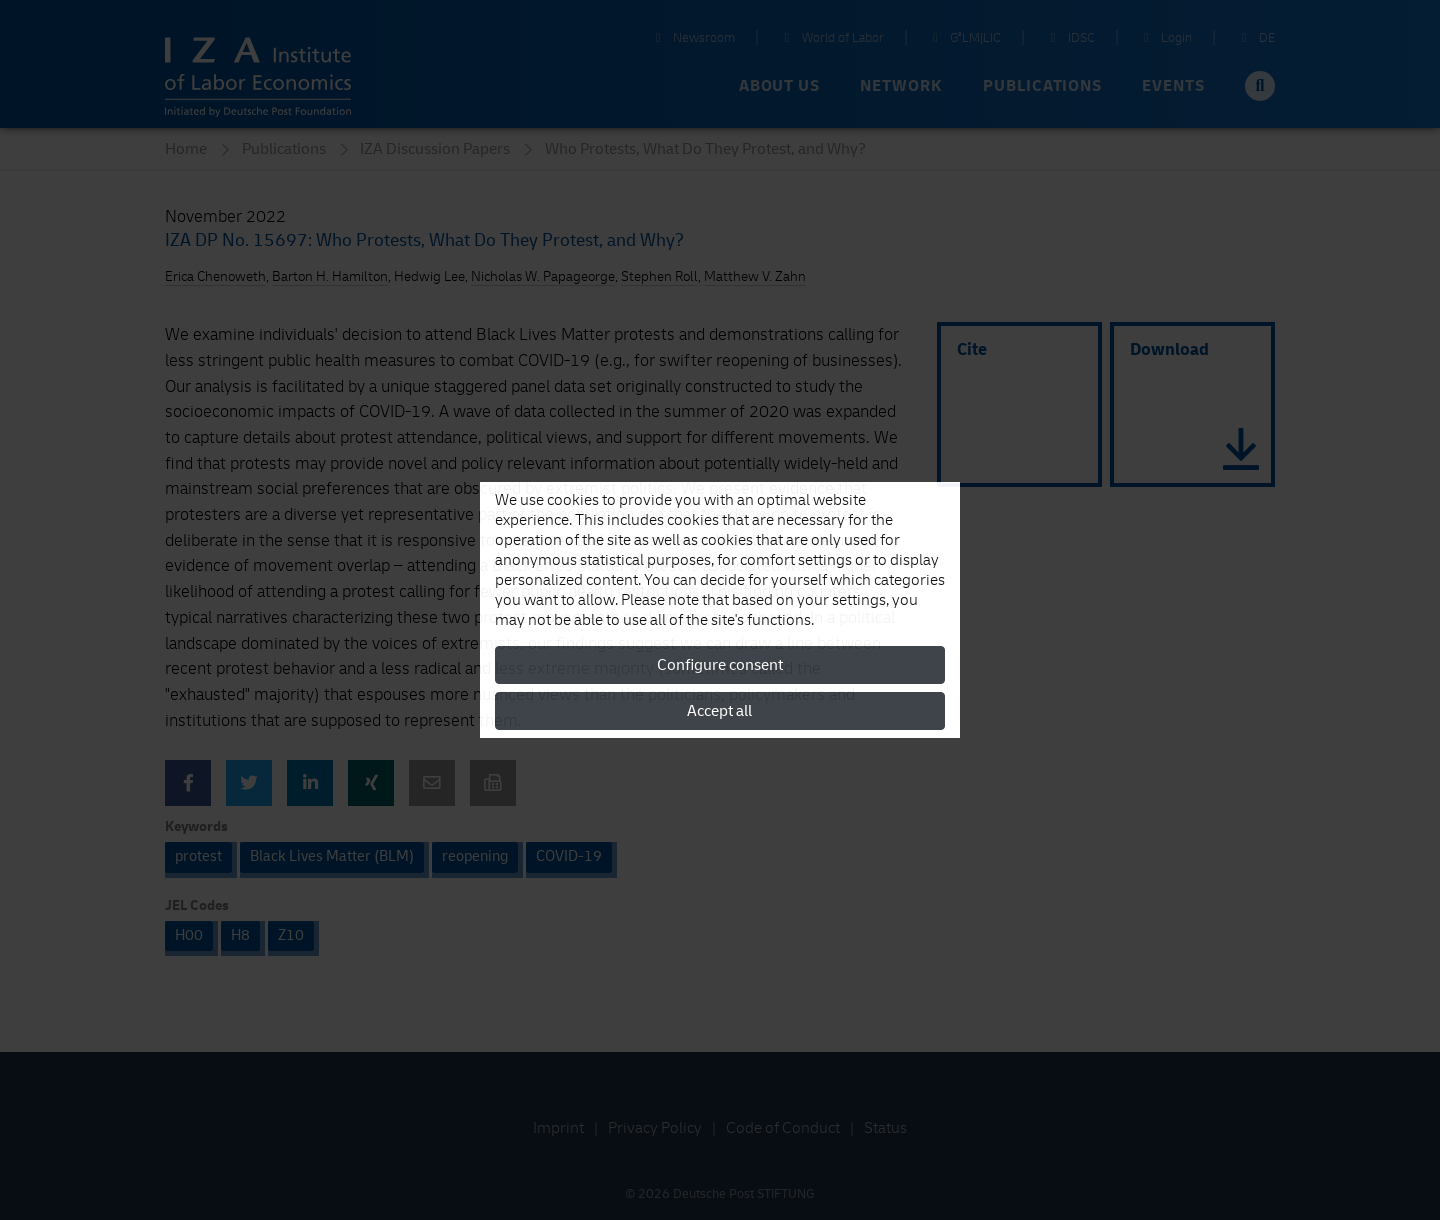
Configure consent (720, 665)
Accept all (719, 711)
